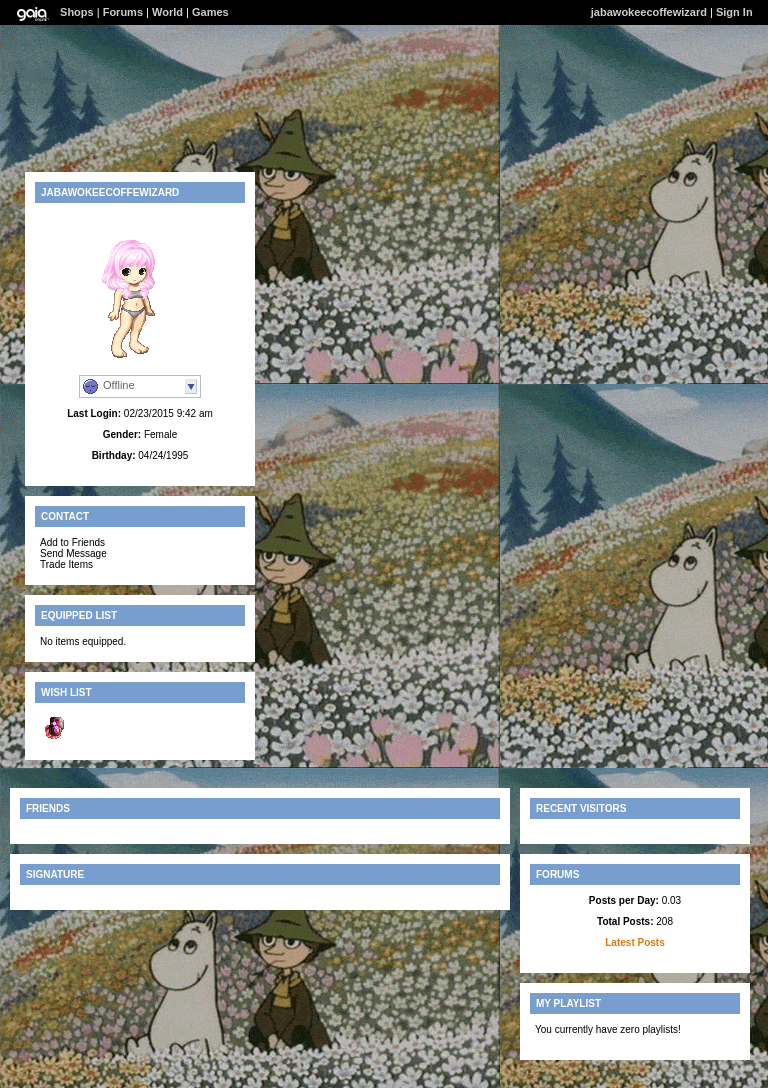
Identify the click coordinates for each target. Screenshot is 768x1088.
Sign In (734, 12)
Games (210, 12)
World (167, 12)
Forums (123, 12)
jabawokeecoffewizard (649, 12)
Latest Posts (634, 942)
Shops (77, 12)
